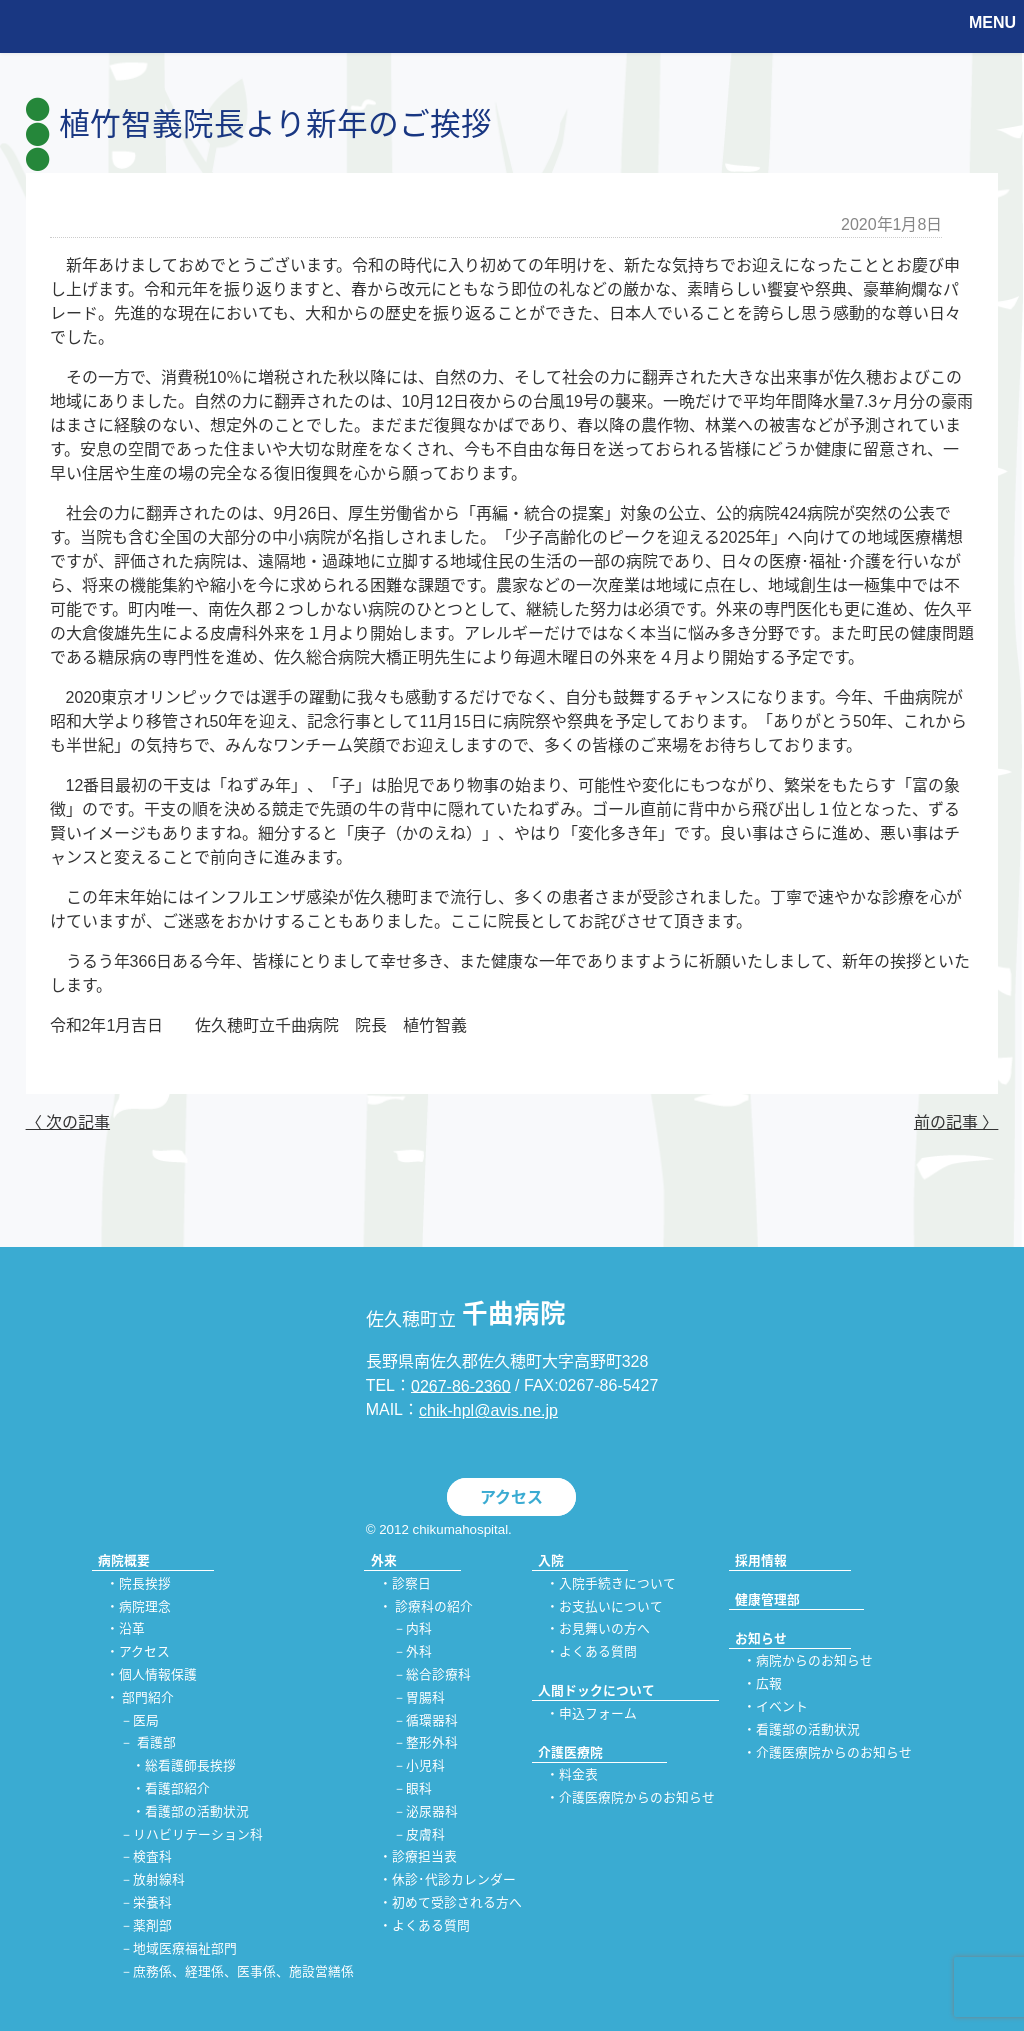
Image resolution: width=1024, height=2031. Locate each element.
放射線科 (159, 1880)
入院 (551, 1560)
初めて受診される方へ (457, 1903)
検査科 (152, 1857)
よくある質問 (431, 1925)
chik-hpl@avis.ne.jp (488, 1410)
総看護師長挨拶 (190, 1766)
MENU (992, 22)
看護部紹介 (177, 1788)
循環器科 (432, 1720)
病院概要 (124, 1560)
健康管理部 (767, 1599)
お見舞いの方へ (604, 1629)
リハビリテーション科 (198, 1834)
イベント (782, 1706)
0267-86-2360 (461, 1385)
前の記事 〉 (956, 1122)
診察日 (411, 1583)
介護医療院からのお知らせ (637, 1798)
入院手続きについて (617, 1583)
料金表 (578, 1775)
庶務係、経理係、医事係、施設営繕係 (243, 1971)
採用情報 (761, 1560)
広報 (769, 1684)
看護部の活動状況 (197, 1811)
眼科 (419, 1788)
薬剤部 (152, 1925)
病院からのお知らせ (814, 1661)
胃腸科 (425, 1697)
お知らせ (761, 1638)
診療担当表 (424, 1857)
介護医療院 (570, 1752)
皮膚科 (425, 1834)
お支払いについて (611, 1606)
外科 (419, 1652)
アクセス (511, 1497)
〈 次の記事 (68, 1122)
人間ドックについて (596, 1690)
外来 (384, 1560)
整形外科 (432, 1743)
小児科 (425, 1766)
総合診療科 (438, 1674)
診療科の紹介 (434, 1606)
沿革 (132, 1629)
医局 (146, 1720)
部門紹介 (148, 1697)
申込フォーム (598, 1713)
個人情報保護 (158, 1674)
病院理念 (145, 1606)
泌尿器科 (432, 1811)
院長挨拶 (145, 1583)
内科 (419, 1629)
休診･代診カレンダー (454, 1880)
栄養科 (152, 1903)
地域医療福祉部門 (185, 1948)
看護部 (156, 1743)
